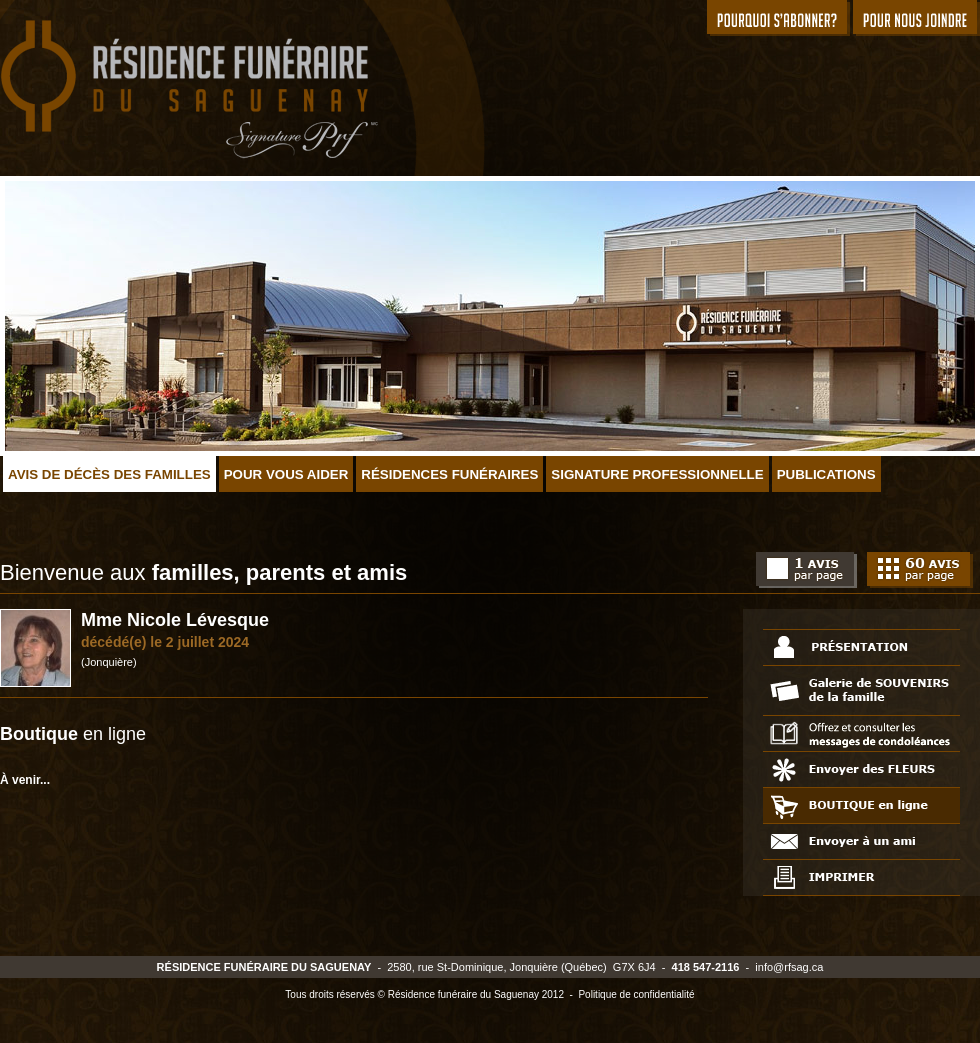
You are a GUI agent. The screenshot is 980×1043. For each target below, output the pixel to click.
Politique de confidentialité (636, 994)
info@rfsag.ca (789, 967)
